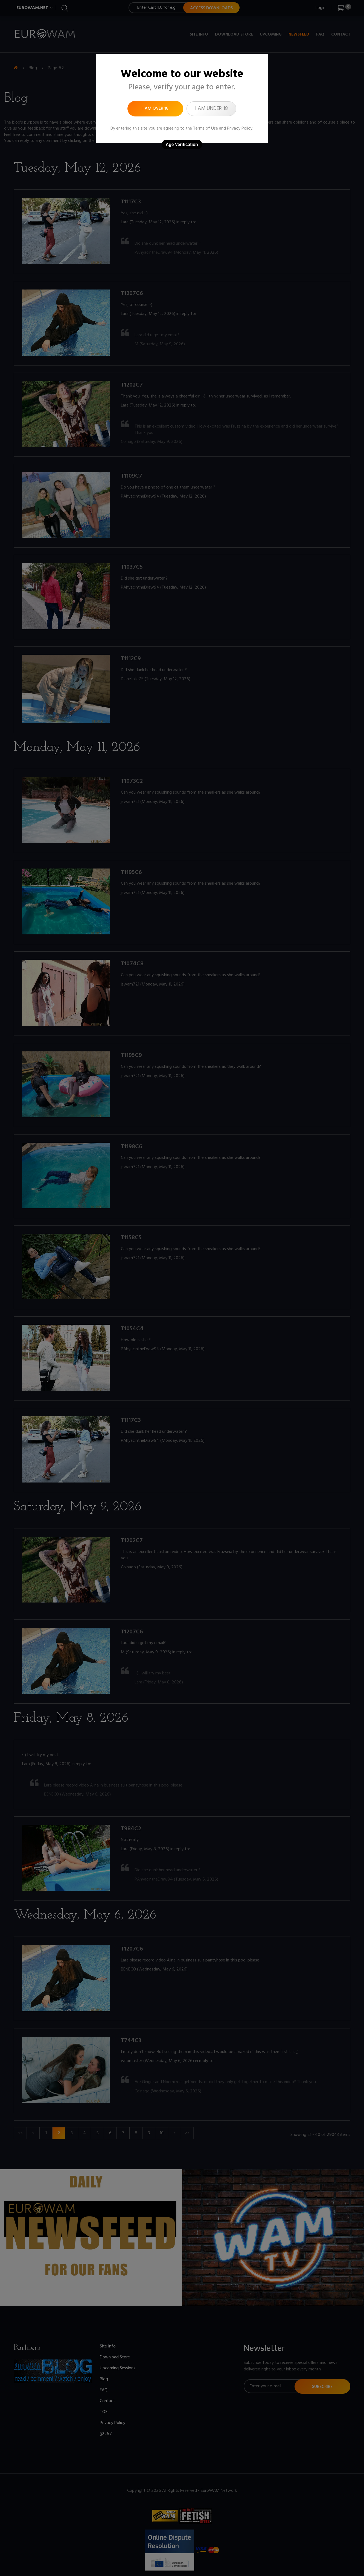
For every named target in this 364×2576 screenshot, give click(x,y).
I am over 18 (155, 108)
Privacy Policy (239, 128)
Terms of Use (205, 128)
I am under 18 (211, 108)
